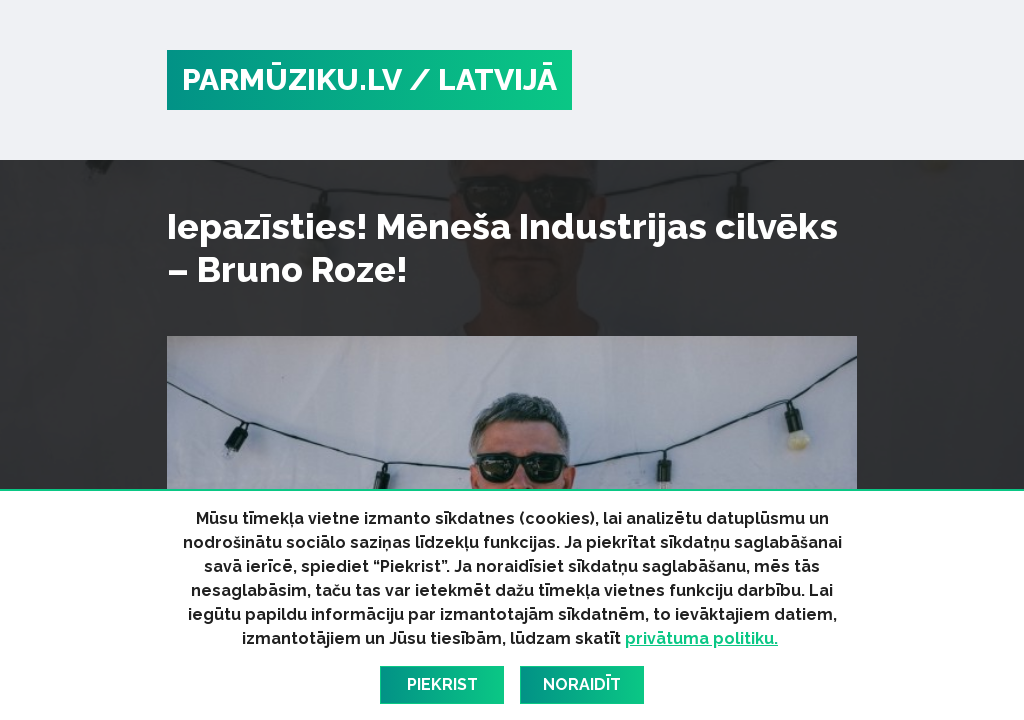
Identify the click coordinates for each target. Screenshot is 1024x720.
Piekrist (442, 684)
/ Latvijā (483, 79)
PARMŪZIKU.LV (292, 79)
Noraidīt (582, 684)
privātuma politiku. (701, 638)
